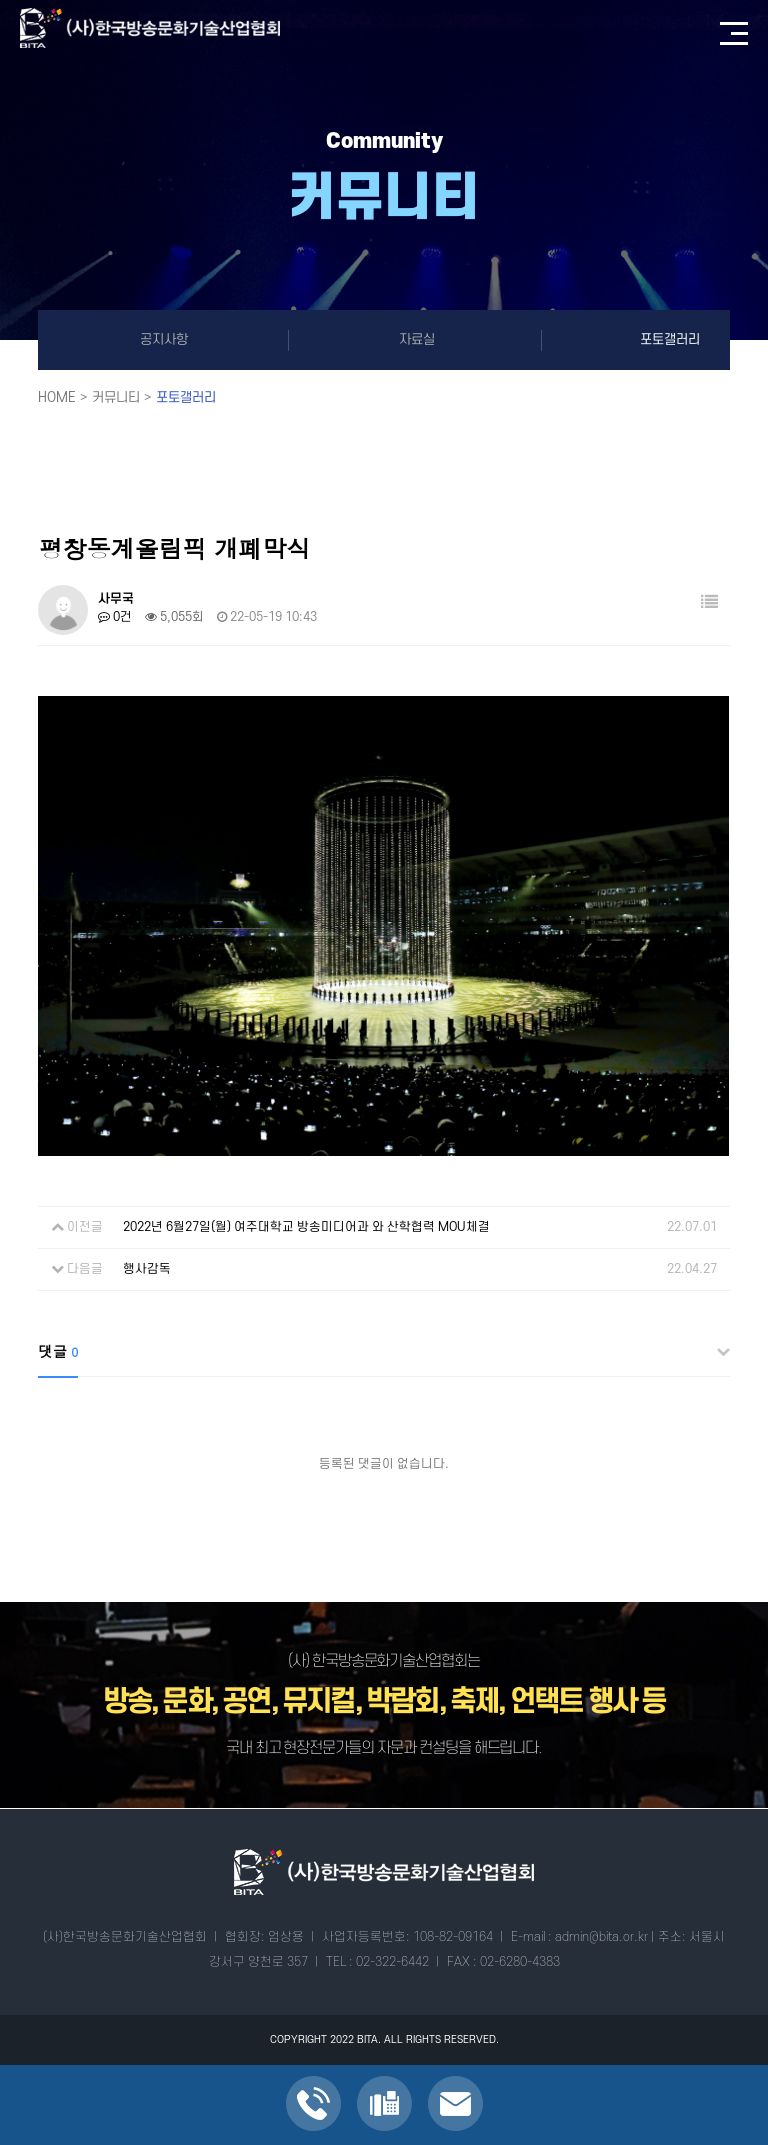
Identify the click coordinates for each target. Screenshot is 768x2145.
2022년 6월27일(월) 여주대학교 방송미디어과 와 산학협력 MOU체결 (306, 1227)
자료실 (417, 339)
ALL (393, 2040)
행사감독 (147, 1269)
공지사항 (164, 339)
